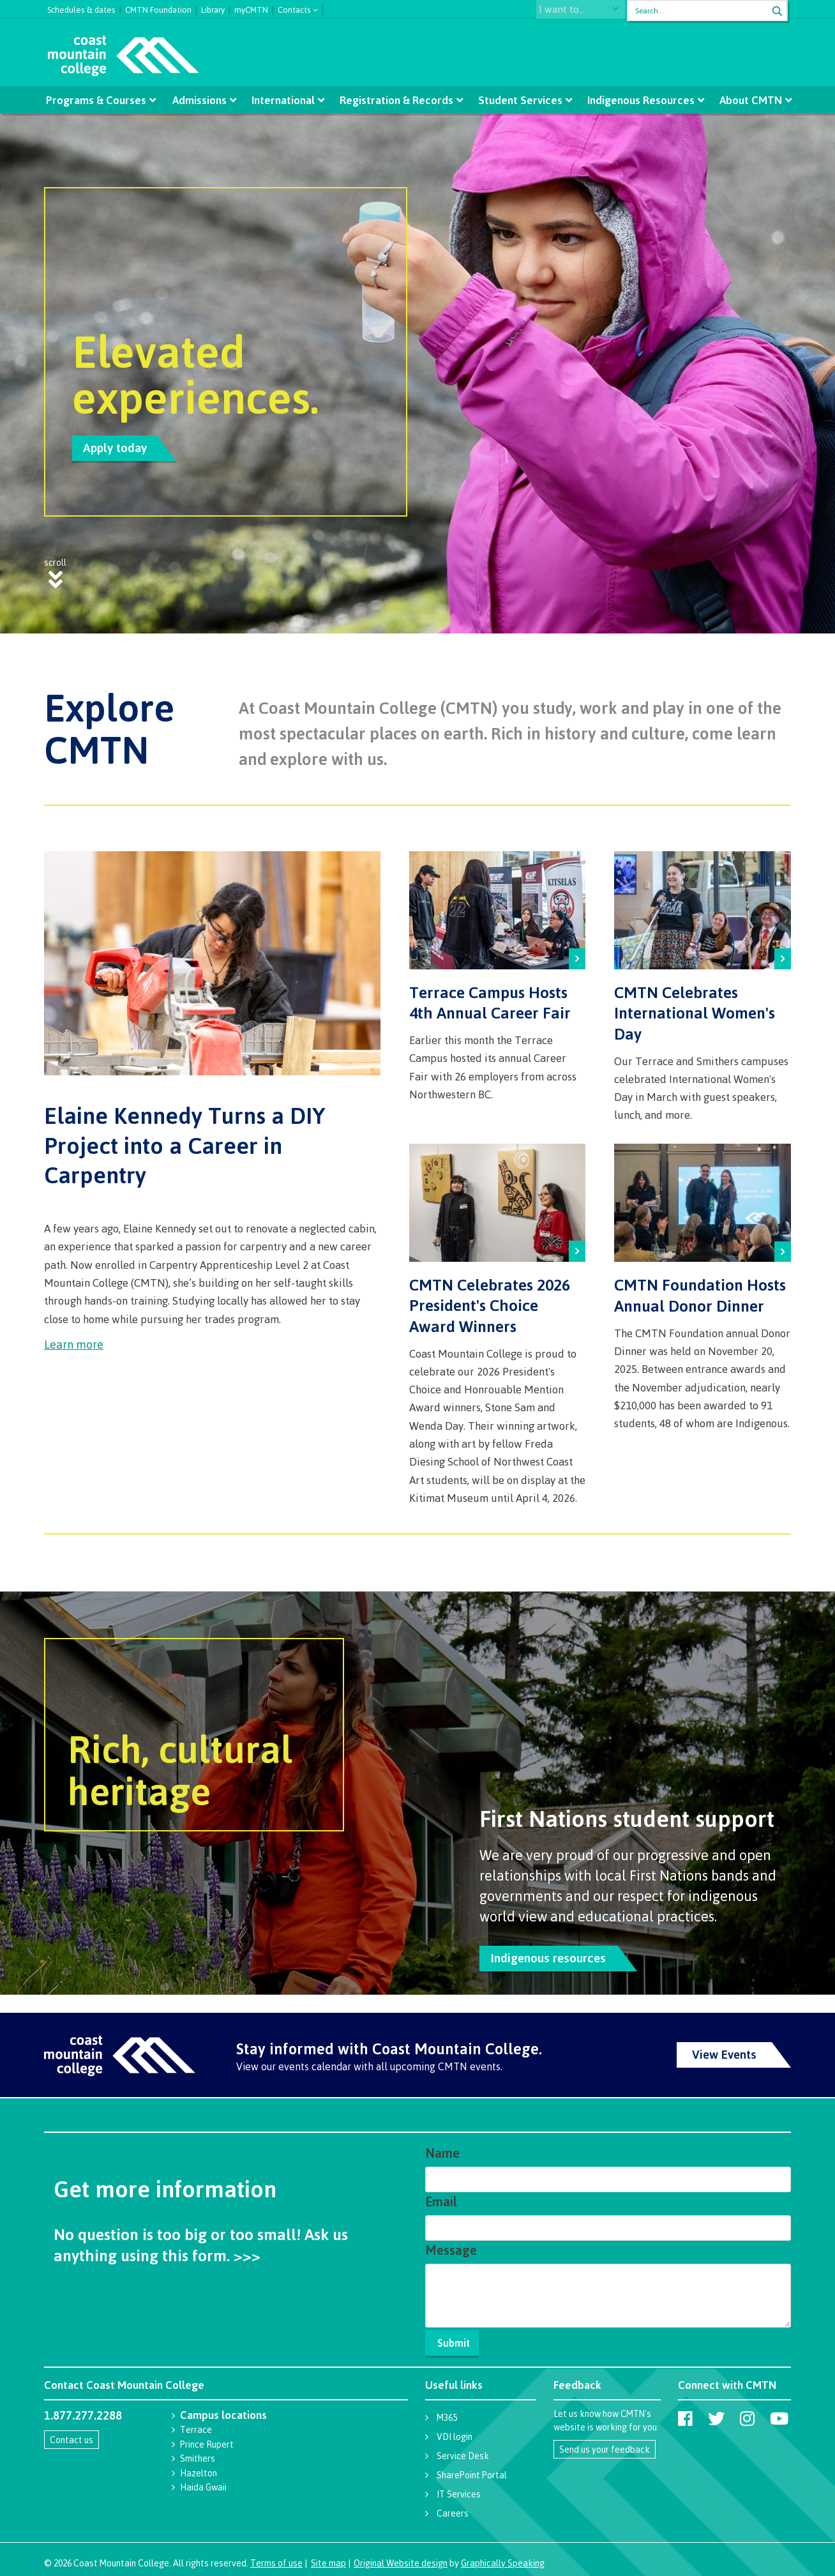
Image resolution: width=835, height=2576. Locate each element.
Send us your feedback (604, 2444)
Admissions (201, 100)
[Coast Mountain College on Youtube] (779, 2414)
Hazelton (198, 2468)
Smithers (197, 2453)
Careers (453, 2508)
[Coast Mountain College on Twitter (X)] (716, 2414)
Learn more (73, 1340)
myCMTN (251, 8)
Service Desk (463, 2451)
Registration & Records (396, 100)
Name (442, 2148)
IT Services (459, 2489)
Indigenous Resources (638, 100)
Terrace (196, 2425)
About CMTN (747, 100)
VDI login (454, 2432)
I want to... (573, 10)
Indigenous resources (548, 1953)
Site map (328, 2558)
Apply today (115, 447)
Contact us (71, 2435)
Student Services (519, 100)
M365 (447, 2412)
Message (451, 2246)
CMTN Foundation (158, 8)
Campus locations (223, 2410)
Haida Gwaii (203, 2482)
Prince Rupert (207, 2439)
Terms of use (276, 2558)
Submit (456, 2338)
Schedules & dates (81, 8)
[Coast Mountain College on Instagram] (747, 2414)
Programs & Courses (99, 100)
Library (213, 8)
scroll (55, 569)
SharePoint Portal (472, 2470)
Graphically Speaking (503, 2558)
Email (441, 2197)
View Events (724, 2049)
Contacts (294, 8)
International (283, 100)
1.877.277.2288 (83, 2411)
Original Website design (401, 2558)
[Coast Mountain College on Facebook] (685, 2414)
